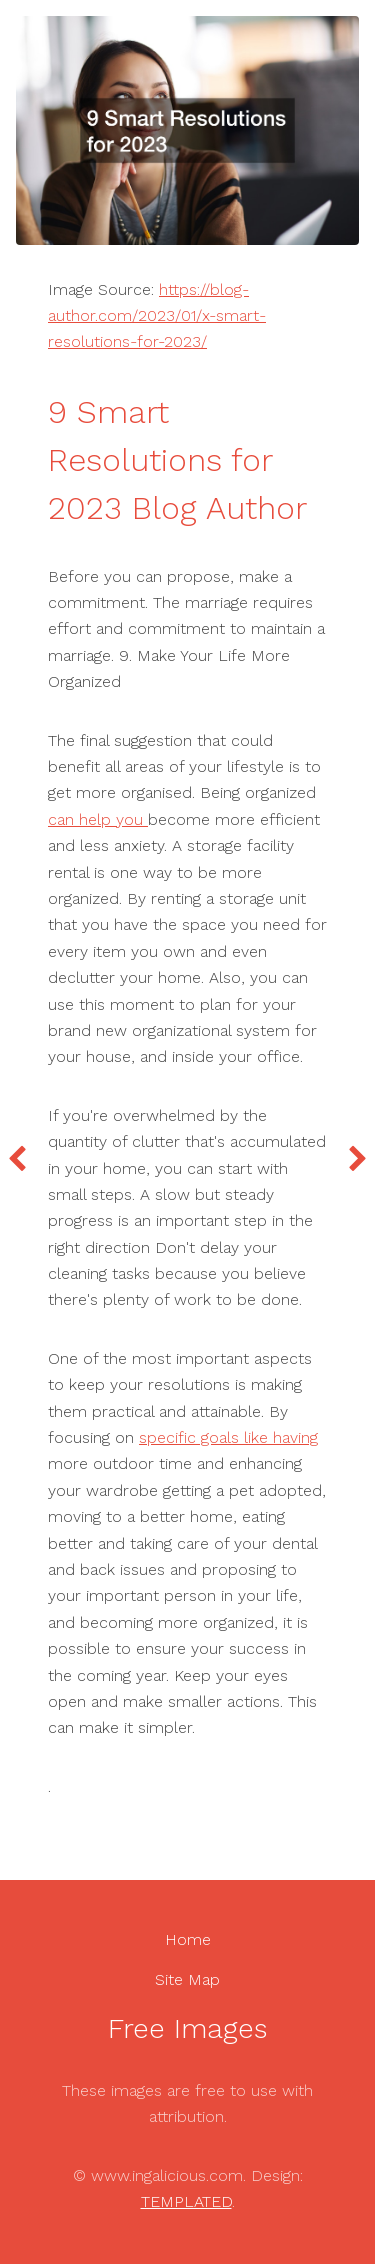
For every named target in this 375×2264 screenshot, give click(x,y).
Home (188, 1939)
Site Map (187, 1979)
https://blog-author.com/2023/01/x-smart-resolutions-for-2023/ (157, 316)
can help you (98, 819)
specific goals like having (228, 1437)
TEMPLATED (186, 2201)
